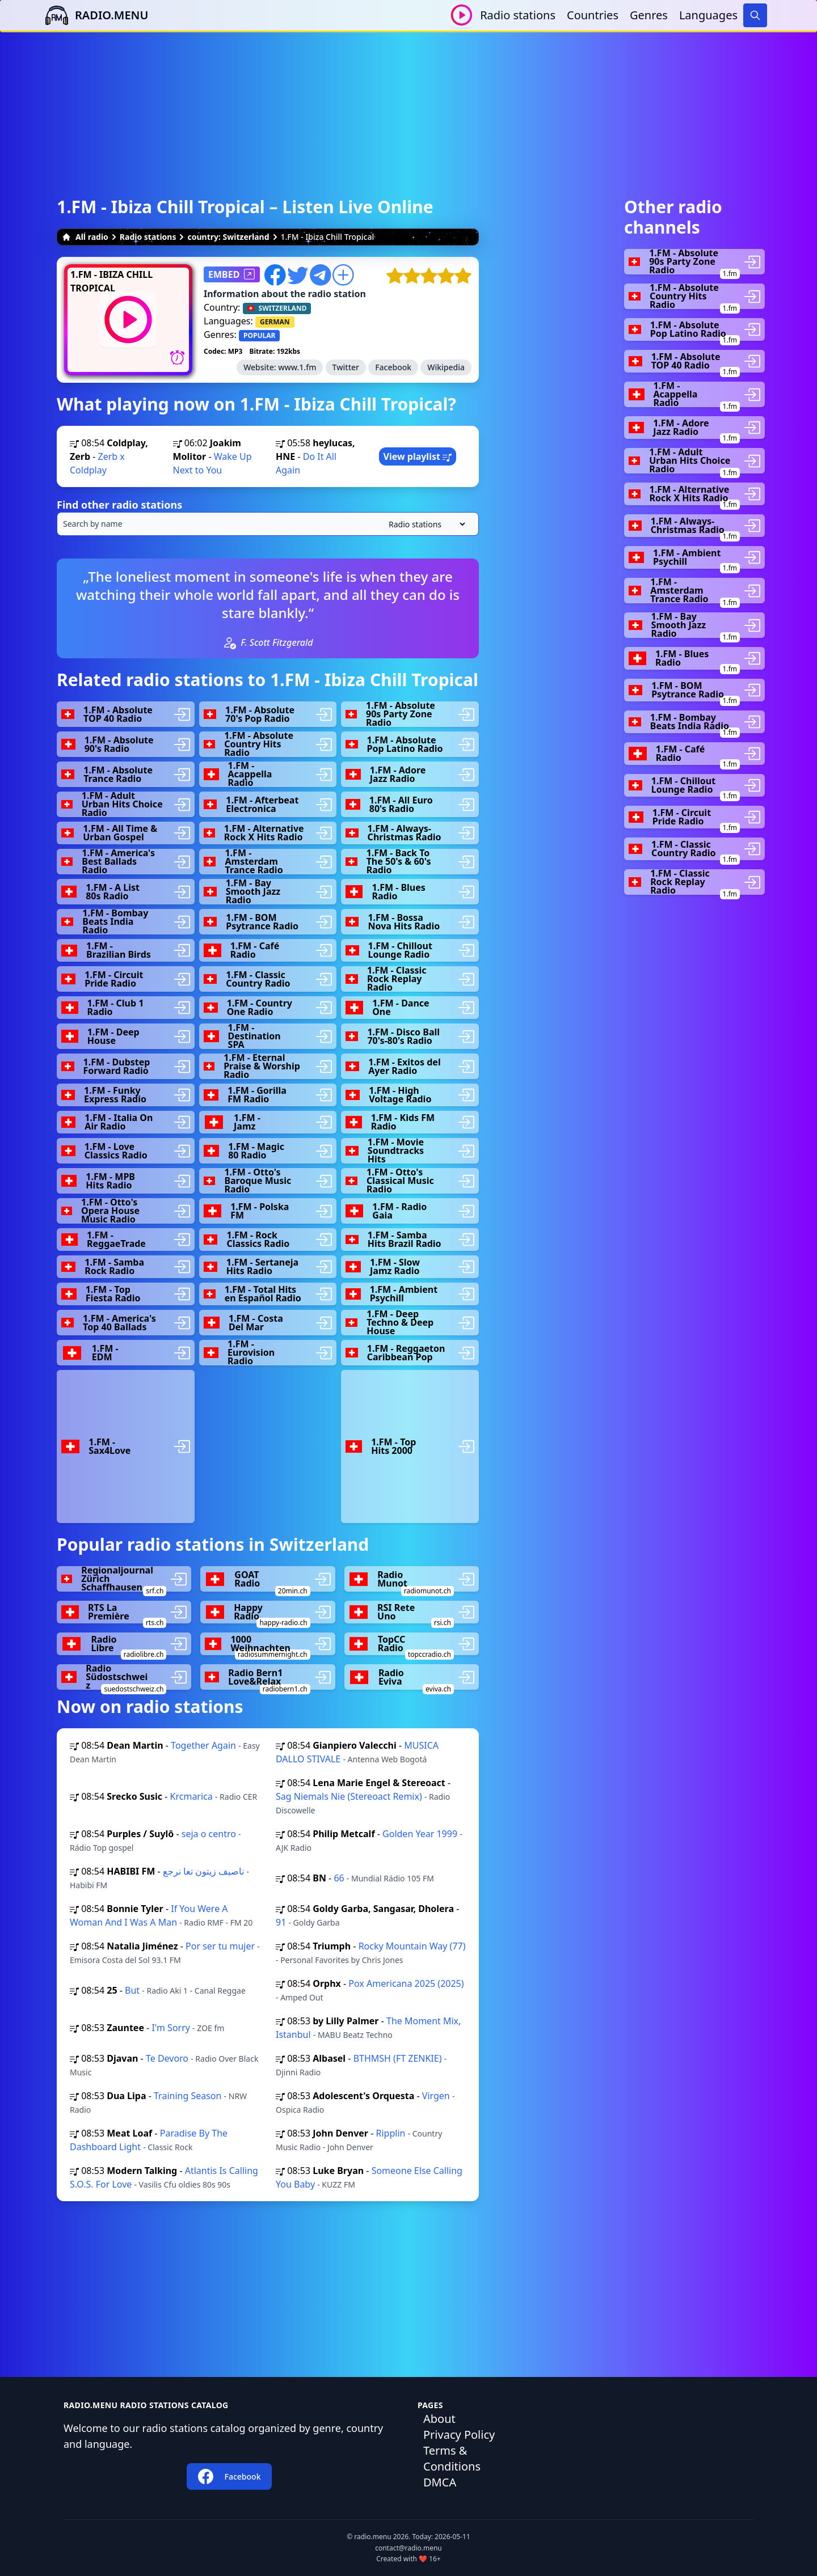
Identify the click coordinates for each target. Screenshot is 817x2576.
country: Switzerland (228, 236)
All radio (85, 236)
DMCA (439, 2482)
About (439, 2418)
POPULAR (259, 335)
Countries (592, 15)
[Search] (755, 15)
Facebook (393, 367)
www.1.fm (297, 367)
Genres (649, 15)
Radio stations (517, 15)
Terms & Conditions (452, 2458)
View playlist (418, 456)
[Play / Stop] (461, 15)
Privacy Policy (459, 2434)
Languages (708, 15)
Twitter (345, 367)
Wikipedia (446, 367)
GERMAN (275, 322)
